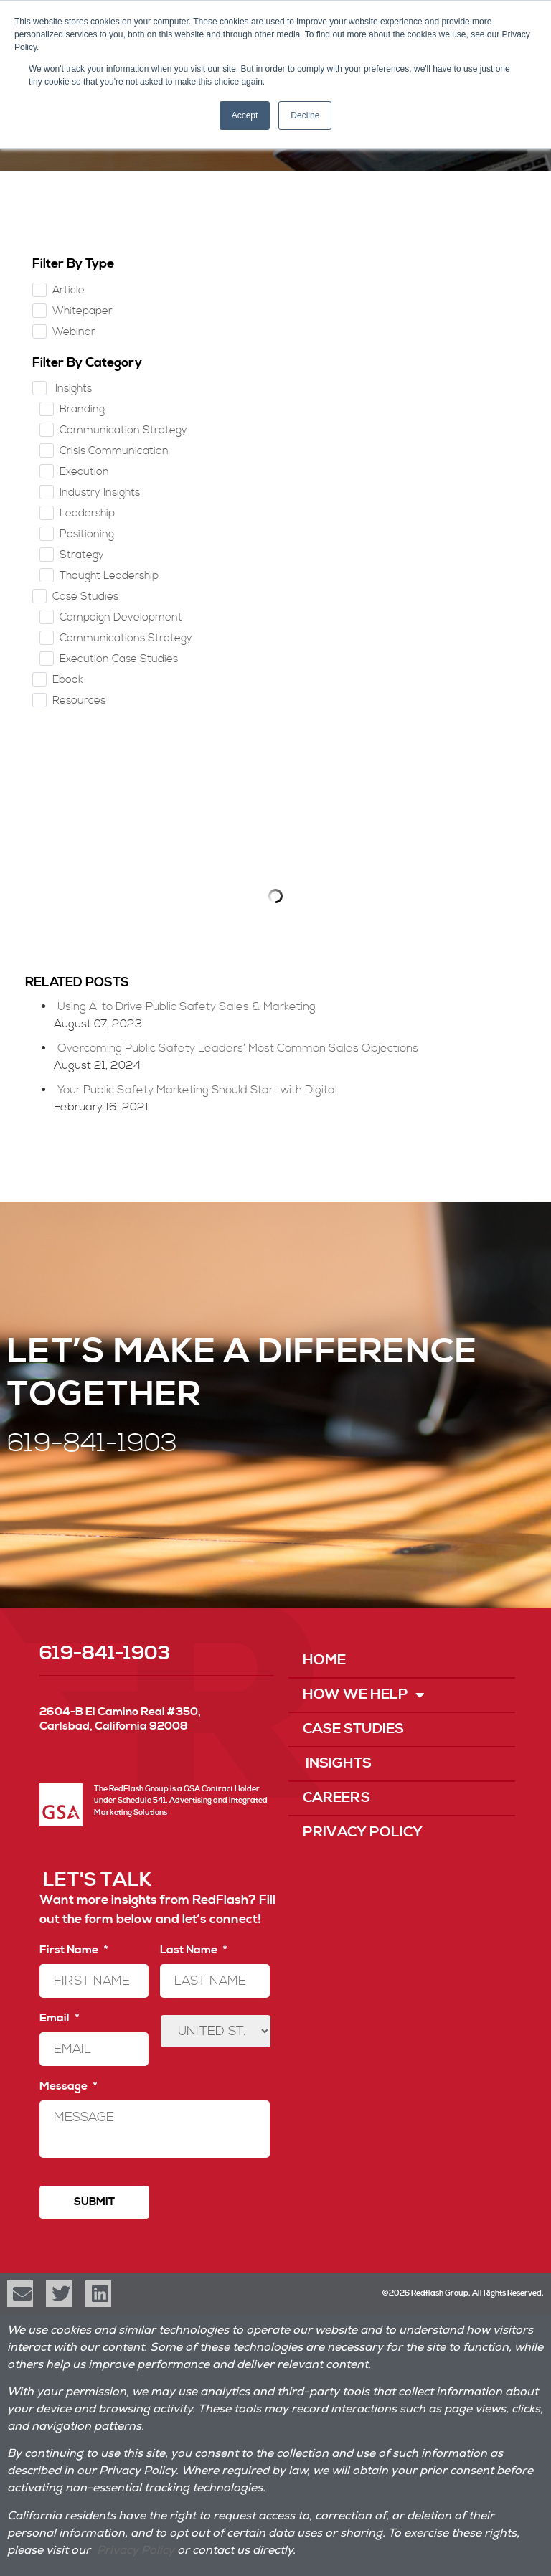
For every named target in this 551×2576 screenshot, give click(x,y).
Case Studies (353, 1729)
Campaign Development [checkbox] (121, 617)
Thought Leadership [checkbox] (109, 575)
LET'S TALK (97, 1880)
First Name (73, 1950)
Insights (337, 1764)
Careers (336, 1798)
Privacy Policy (363, 1832)
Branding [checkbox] (82, 409)
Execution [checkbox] (84, 471)
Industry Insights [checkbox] (100, 492)
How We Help (364, 1695)
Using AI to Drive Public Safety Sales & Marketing (186, 1006)
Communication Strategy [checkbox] (123, 430)
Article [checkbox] (68, 290)
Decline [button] (305, 115)
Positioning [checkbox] (87, 534)
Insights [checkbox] (72, 388)
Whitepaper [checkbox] (82, 311)
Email (59, 2018)
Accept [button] (245, 115)
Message (68, 2086)
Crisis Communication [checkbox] (114, 451)
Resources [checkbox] (78, 700)
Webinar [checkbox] (73, 332)
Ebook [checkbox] (67, 680)
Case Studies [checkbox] (85, 596)
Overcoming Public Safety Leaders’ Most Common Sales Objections (237, 1048)
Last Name (193, 1950)
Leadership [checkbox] (87, 513)
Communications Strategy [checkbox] (126, 638)
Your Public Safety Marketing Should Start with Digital (197, 1089)
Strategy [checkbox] (82, 555)
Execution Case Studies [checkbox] (119, 659)
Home (324, 1660)
